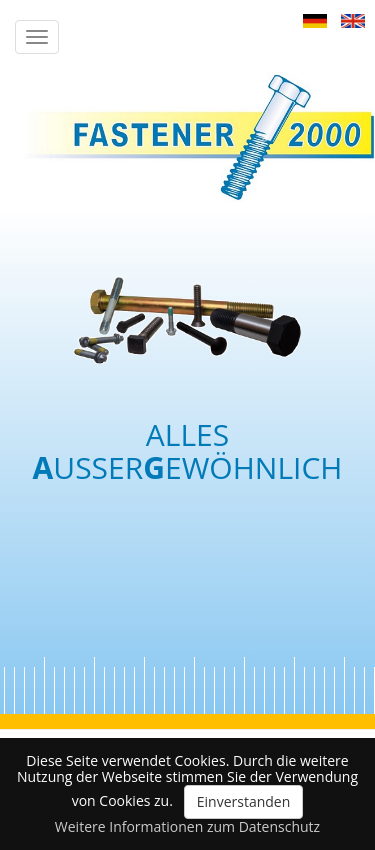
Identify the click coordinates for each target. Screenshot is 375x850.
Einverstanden (244, 801)
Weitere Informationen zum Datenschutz (187, 826)
